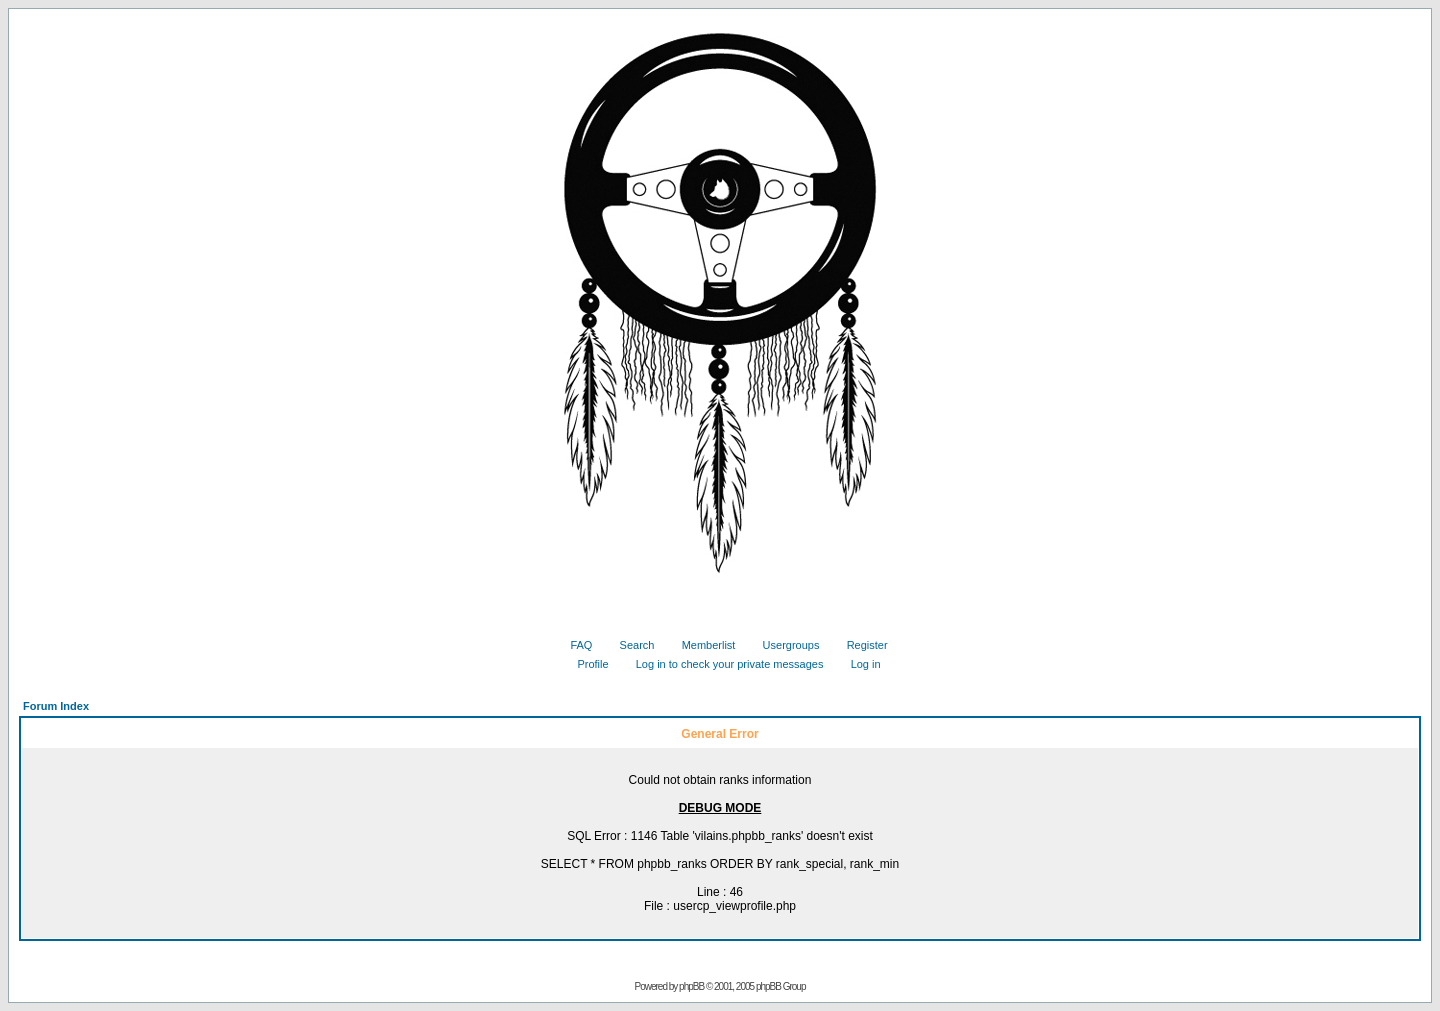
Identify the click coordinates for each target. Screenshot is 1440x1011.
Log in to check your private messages (722, 664)
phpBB (691, 986)
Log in (858, 664)
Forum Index (56, 706)
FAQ (573, 645)
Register (860, 645)
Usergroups (784, 645)
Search (630, 645)
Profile (585, 664)
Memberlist (701, 645)
